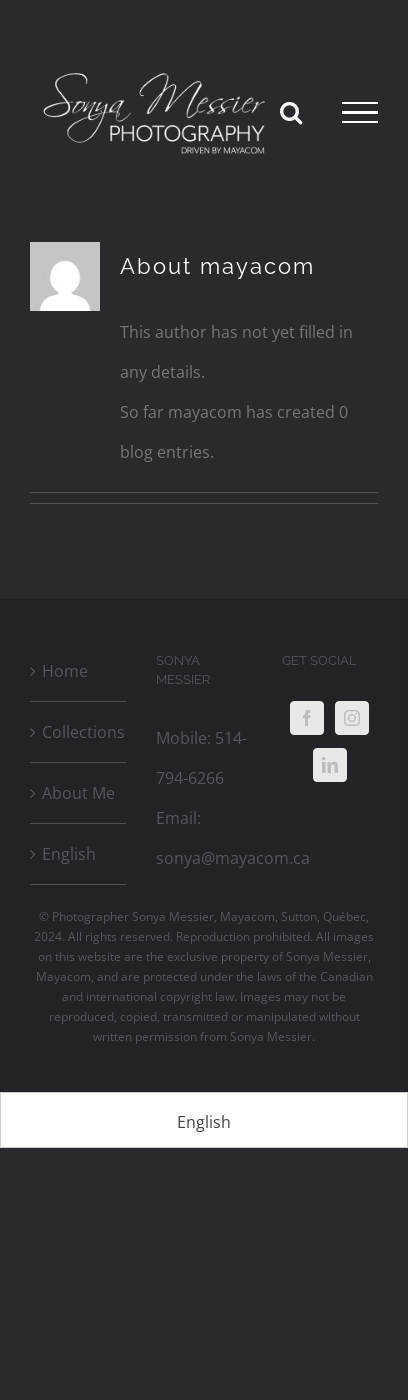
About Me (78, 793)
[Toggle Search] (291, 112)
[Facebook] (307, 718)
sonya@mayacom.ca (233, 858)
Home (65, 671)
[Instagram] (352, 718)
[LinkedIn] (330, 765)
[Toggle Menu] (360, 113)
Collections (79, 732)
